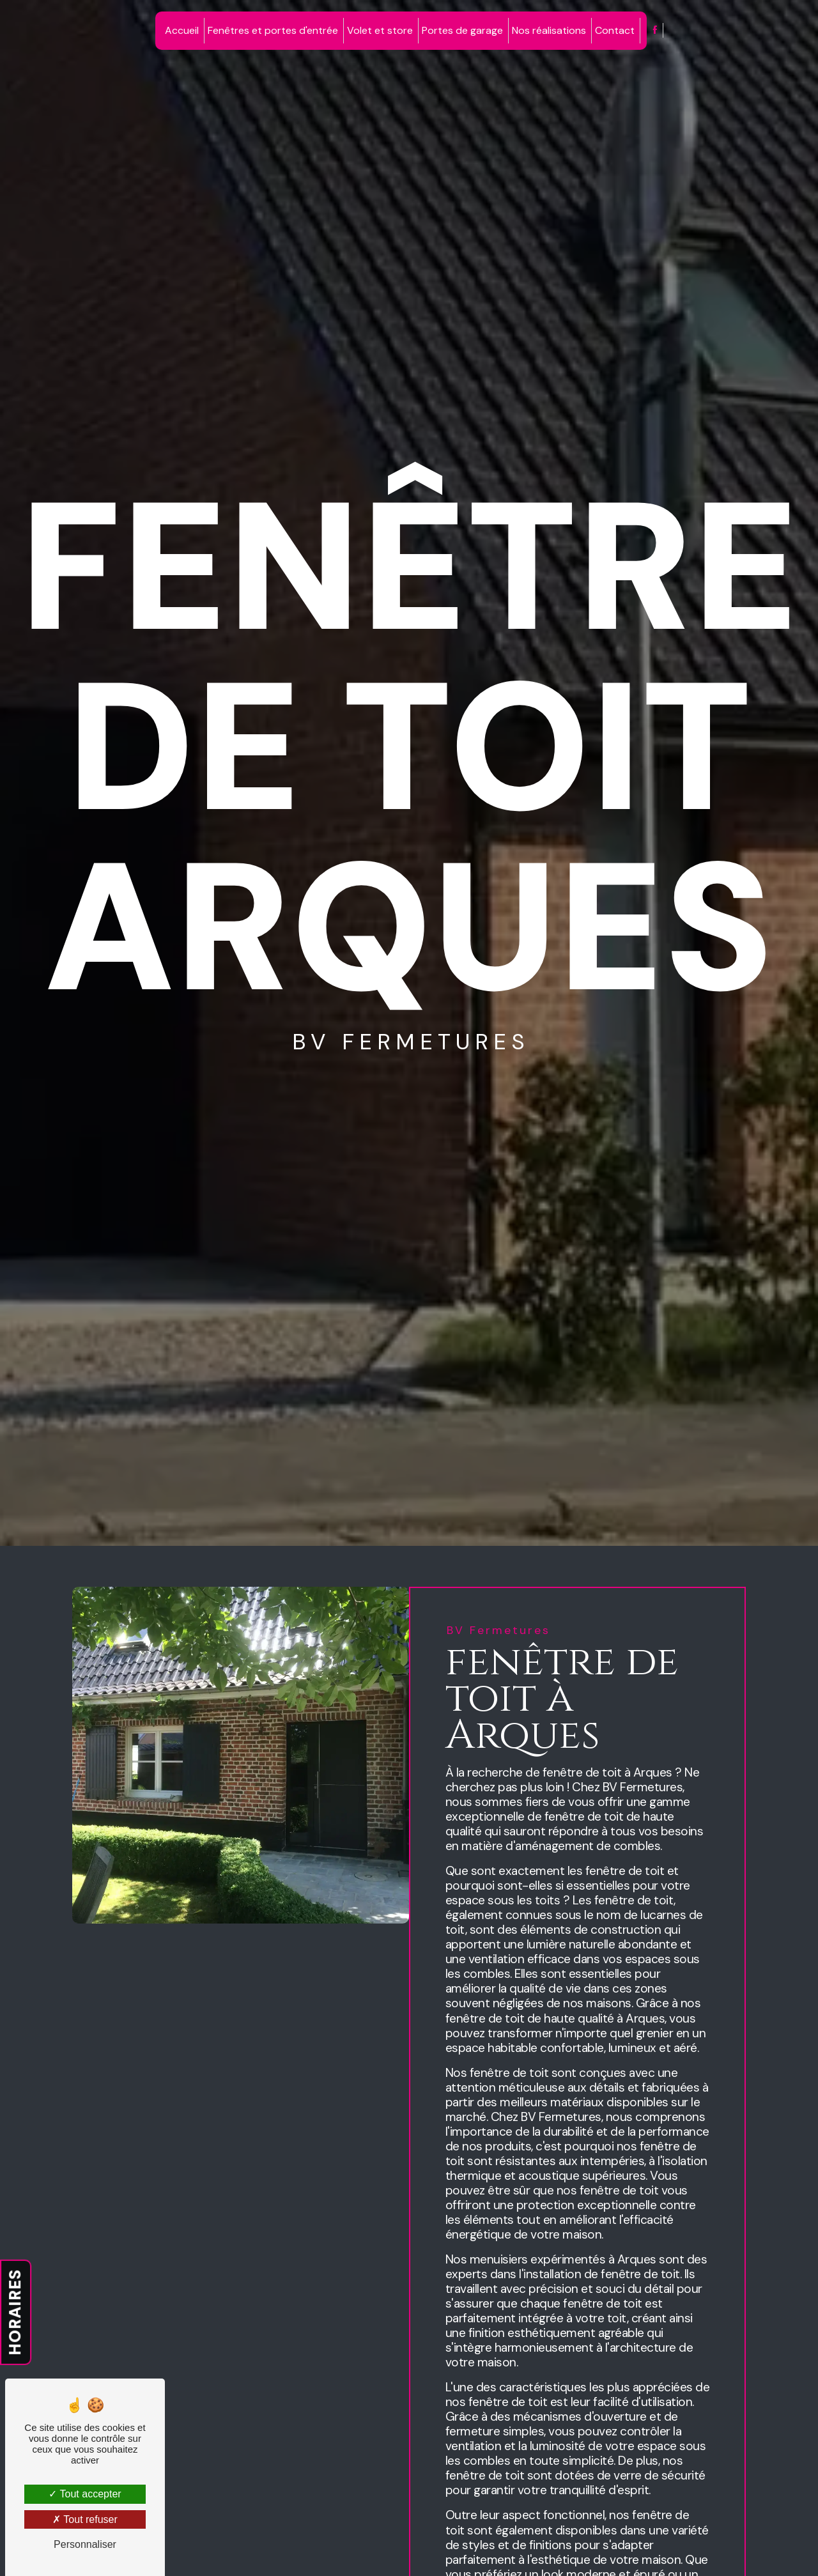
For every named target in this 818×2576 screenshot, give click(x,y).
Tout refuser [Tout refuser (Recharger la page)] (85, 2519)
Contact (615, 30)
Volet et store (380, 30)
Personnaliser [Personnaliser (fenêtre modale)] (85, 2544)
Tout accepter (85, 2493)
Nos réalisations (549, 30)
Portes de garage (462, 30)
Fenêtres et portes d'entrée (273, 30)
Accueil (182, 30)
